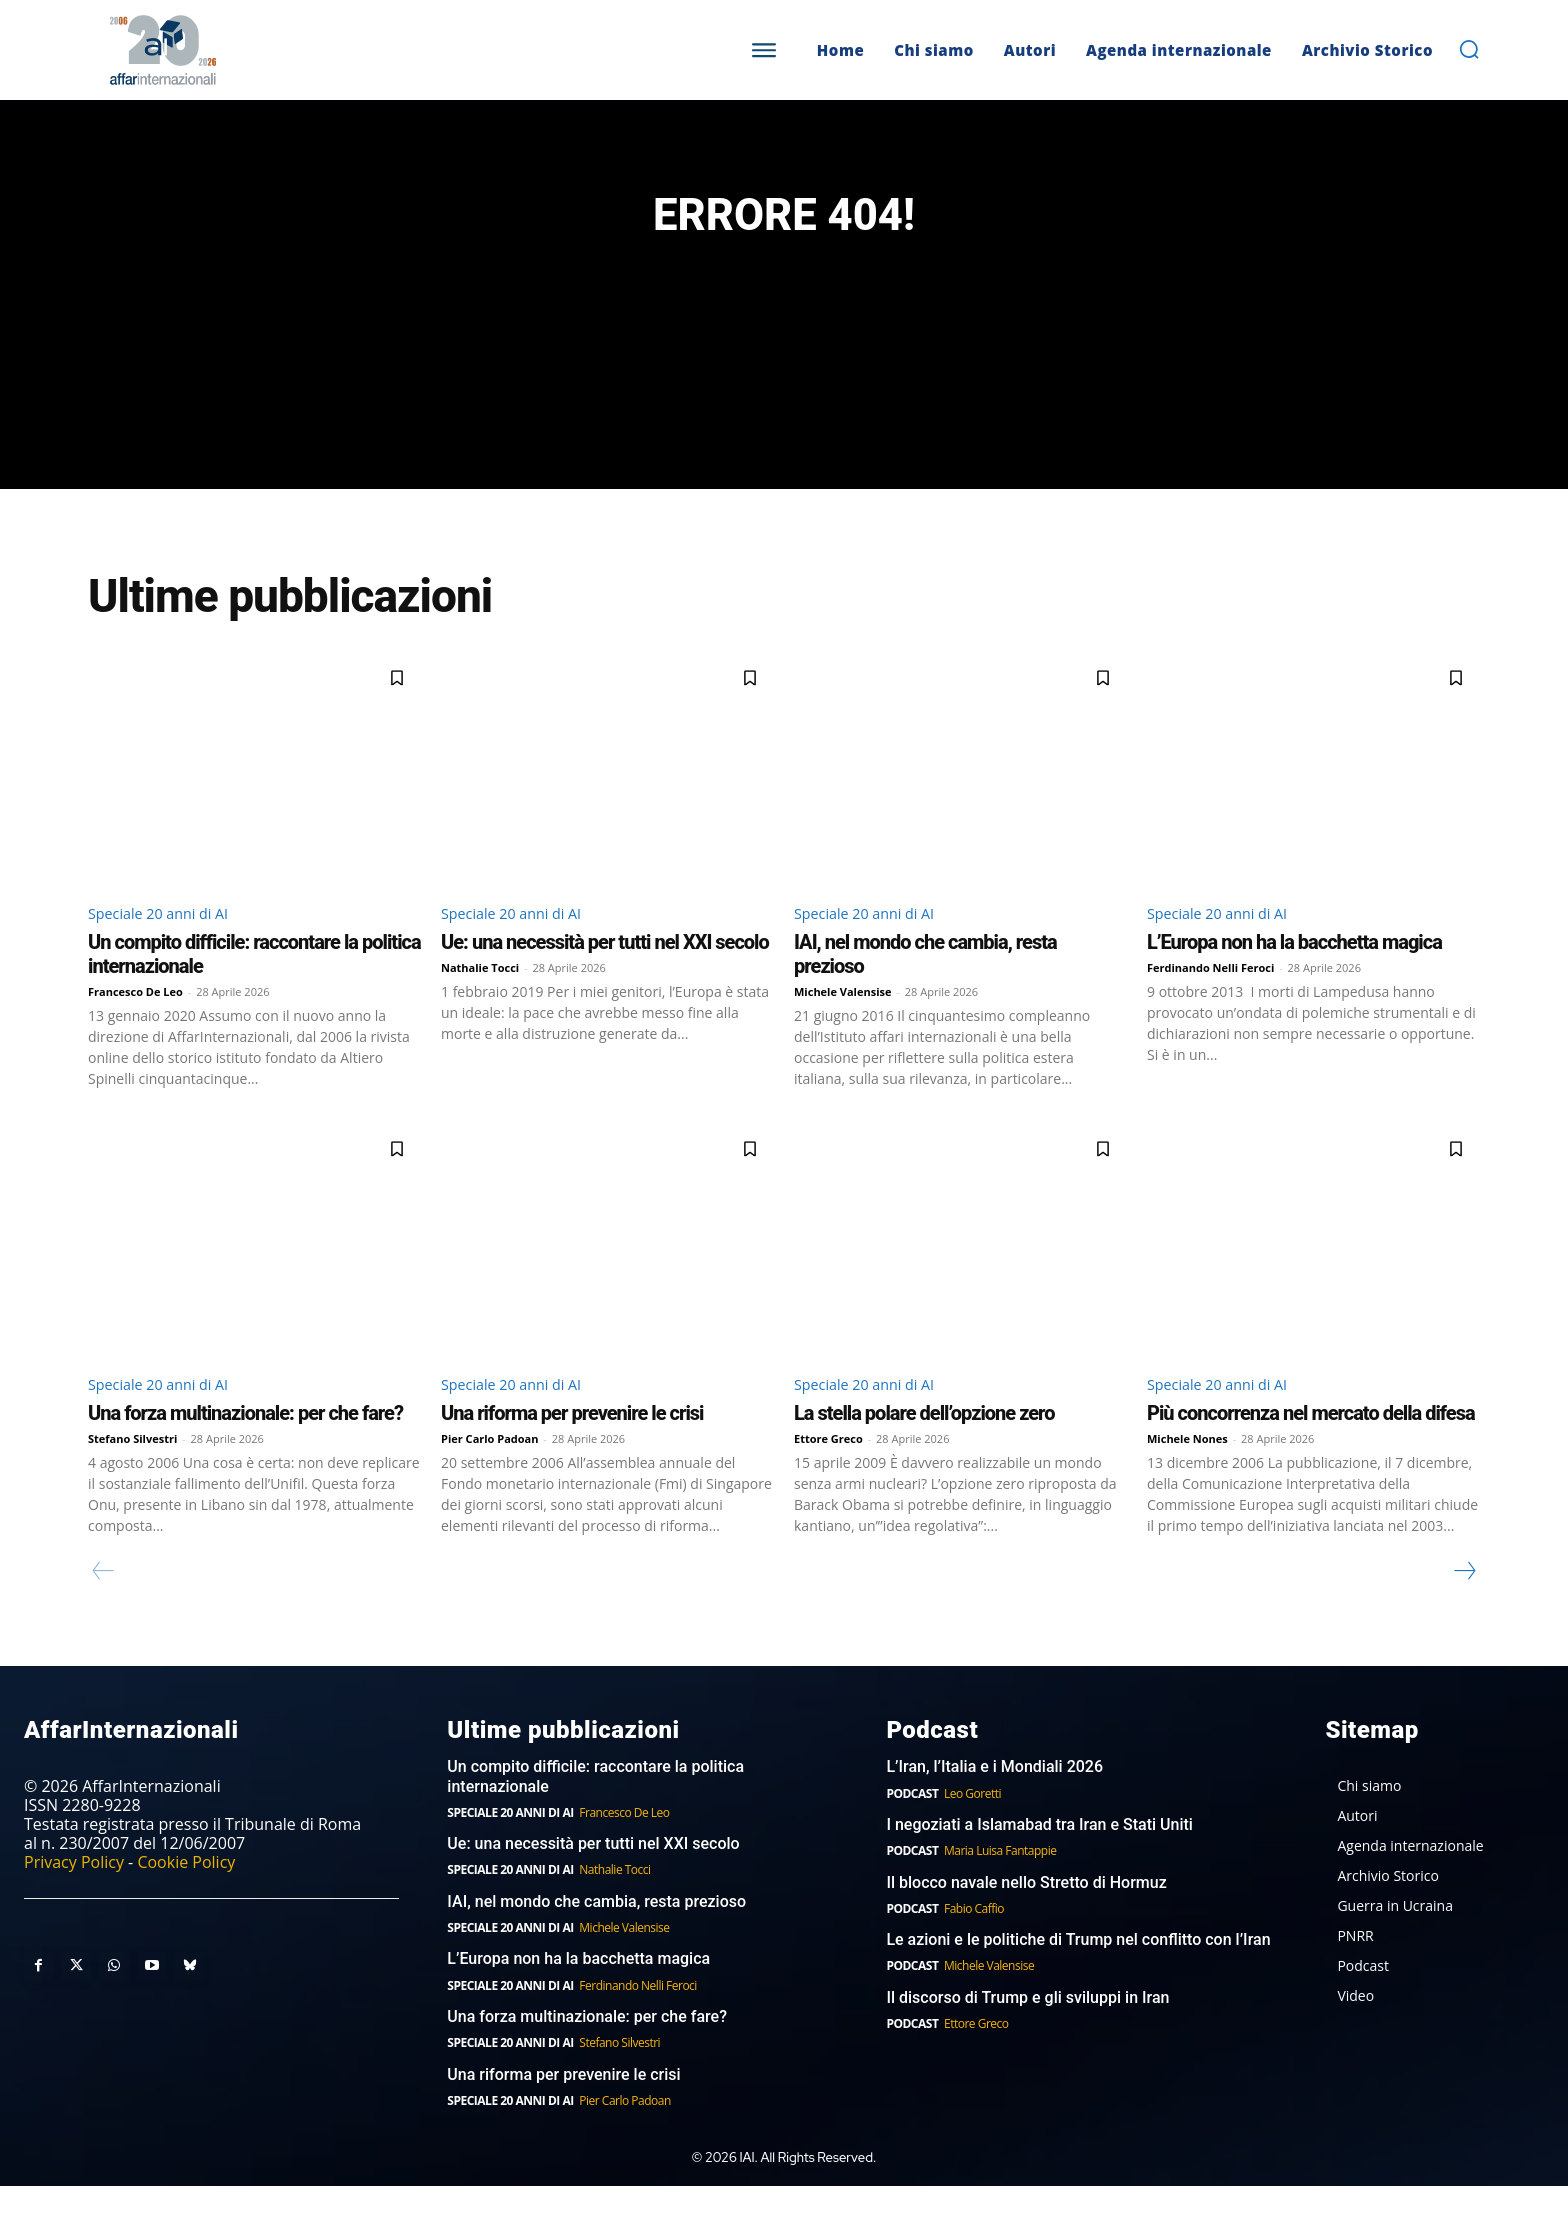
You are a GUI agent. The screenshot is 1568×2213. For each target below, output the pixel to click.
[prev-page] (103, 1598)
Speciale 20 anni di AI (166, 937)
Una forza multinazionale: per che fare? (245, 1440)
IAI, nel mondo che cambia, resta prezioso (596, 1929)
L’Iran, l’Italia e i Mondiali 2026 (994, 1794)
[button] (1469, 49)
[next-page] (1464, 1598)
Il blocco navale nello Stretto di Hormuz (1026, 1909)
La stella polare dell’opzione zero (924, 1440)
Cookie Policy (186, 1890)
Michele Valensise (843, 1016)
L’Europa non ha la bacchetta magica (1294, 967)
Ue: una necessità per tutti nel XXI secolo (605, 967)
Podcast (912, 1820)
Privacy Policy (74, 1890)
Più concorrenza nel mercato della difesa (1311, 1440)
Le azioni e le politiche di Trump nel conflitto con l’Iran (1078, 1967)
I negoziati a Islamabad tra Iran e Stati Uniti (1039, 1852)
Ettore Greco (828, 1465)
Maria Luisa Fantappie (1000, 1878)
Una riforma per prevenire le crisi (572, 1440)
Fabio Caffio (974, 1936)
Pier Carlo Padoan (490, 1465)
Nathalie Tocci (480, 992)
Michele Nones (1187, 1465)
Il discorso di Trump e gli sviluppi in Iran (1027, 2024)
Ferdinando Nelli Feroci (1210, 992)
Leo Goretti (972, 1820)
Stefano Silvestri (132, 1465)
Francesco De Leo (135, 1016)
